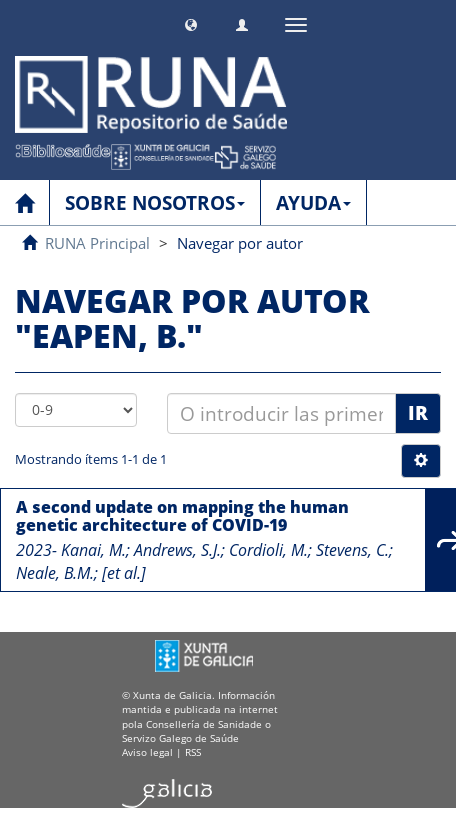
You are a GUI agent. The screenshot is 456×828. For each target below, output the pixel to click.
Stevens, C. (352, 550)
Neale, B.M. (55, 573)
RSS (193, 752)
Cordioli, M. (268, 550)
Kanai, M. (93, 550)
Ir (418, 413)
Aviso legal (147, 752)
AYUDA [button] (313, 203)
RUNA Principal (97, 243)
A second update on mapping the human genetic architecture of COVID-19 (182, 516)
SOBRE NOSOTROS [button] (155, 203)
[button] (191, 22)
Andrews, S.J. (177, 550)
